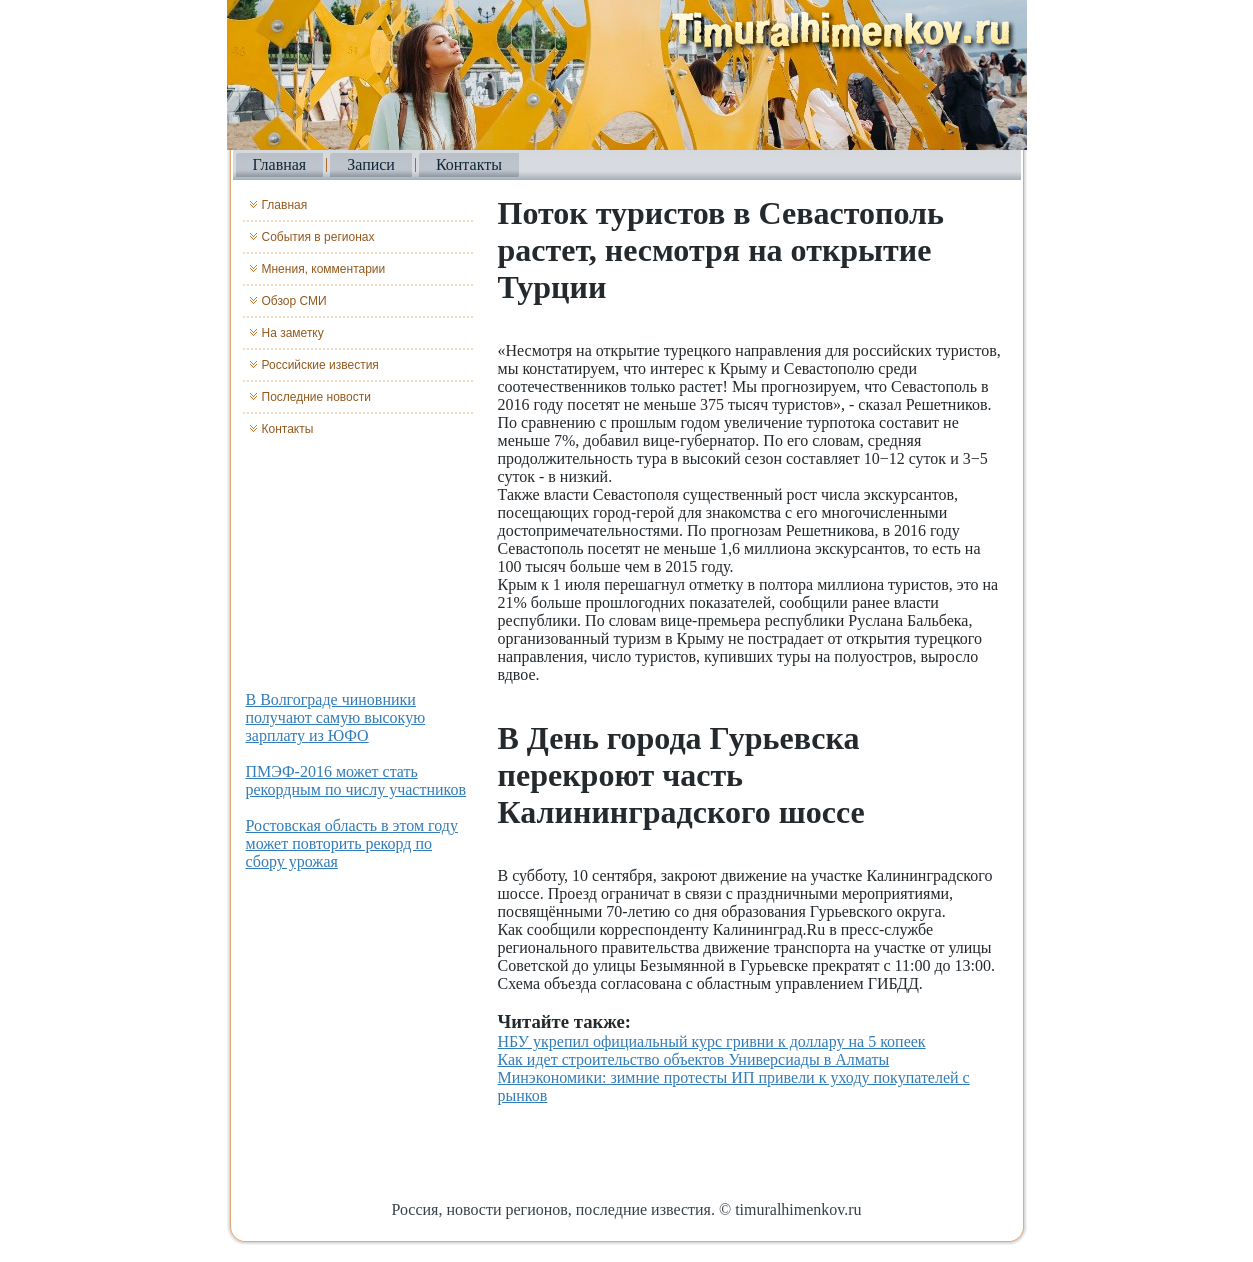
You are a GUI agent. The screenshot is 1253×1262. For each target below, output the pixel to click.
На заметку (293, 333)
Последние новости (316, 397)
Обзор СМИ (294, 301)
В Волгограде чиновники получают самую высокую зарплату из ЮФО (336, 717)
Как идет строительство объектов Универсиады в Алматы (694, 1059)
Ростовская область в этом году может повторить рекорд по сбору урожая (352, 843)
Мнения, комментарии (324, 269)
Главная (280, 164)
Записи (371, 164)
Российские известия (320, 365)
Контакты (469, 164)
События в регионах (318, 237)
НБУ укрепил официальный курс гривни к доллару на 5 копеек (712, 1041)
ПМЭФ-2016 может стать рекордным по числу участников (356, 780)
